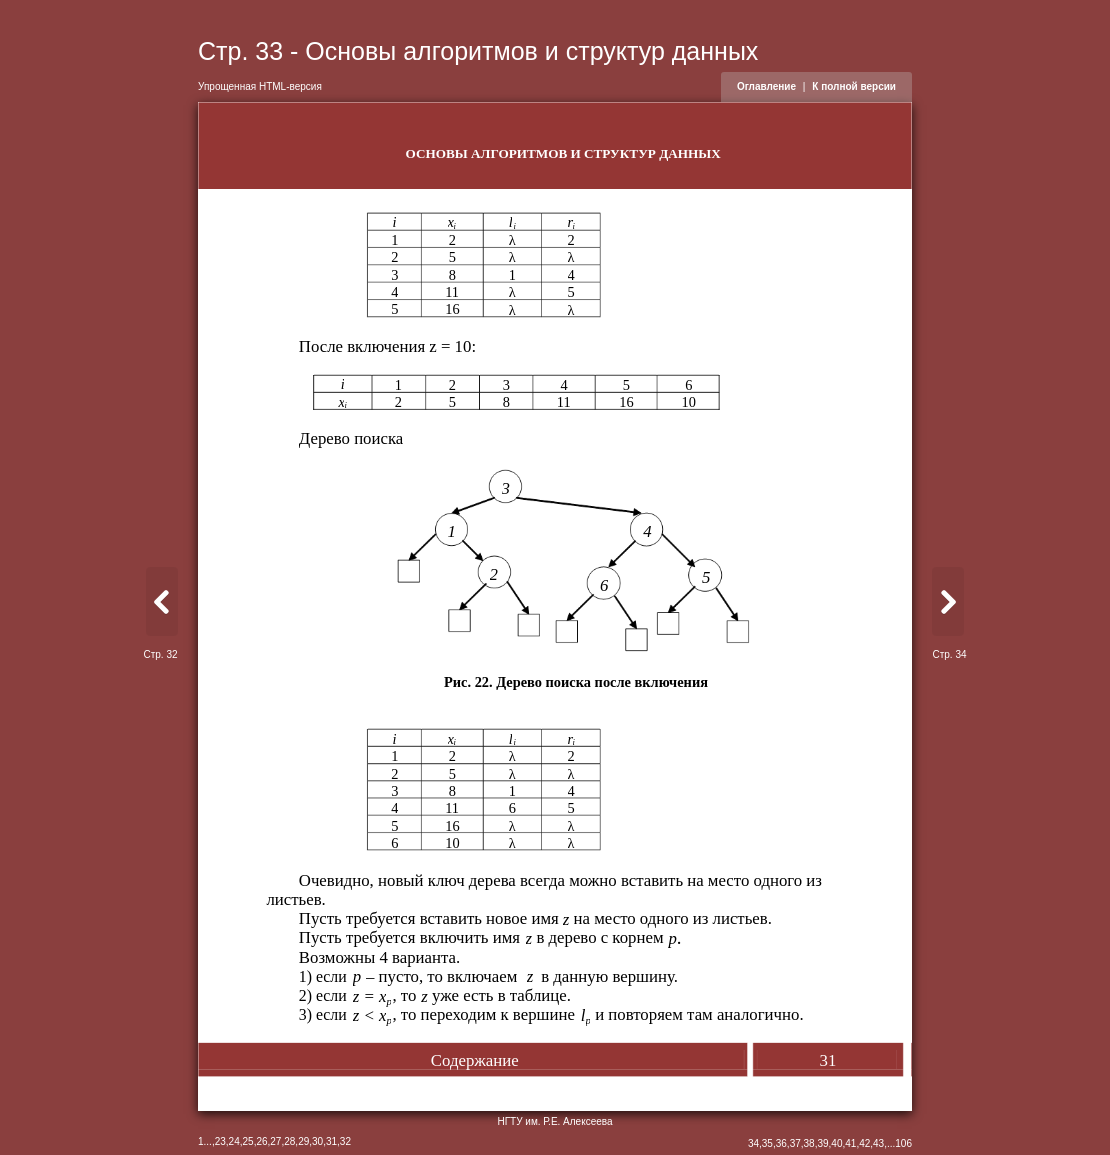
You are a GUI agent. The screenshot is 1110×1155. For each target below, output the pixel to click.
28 (289, 1141)
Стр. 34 (949, 654)
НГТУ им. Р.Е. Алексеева (554, 1121)
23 (220, 1141)
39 (822, 1143)
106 (903, 1143)
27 (275, 1141)
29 (303, 1141)
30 (317, 1141)
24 (234, 1141)
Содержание (475, 1060)
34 (753, 1143)
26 (261, 1141)
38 (809, 1143)
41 (850, 1143)
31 (331, 1141)
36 (781, 1143)
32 (345, 1141)
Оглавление (766, 86)
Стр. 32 (160, 654)
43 (878, 1143)
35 (767, 1143)
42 (864, 1143)
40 (836, 1143)
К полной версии (854, 86)
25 (248, 1141)
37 (795, 1143)
